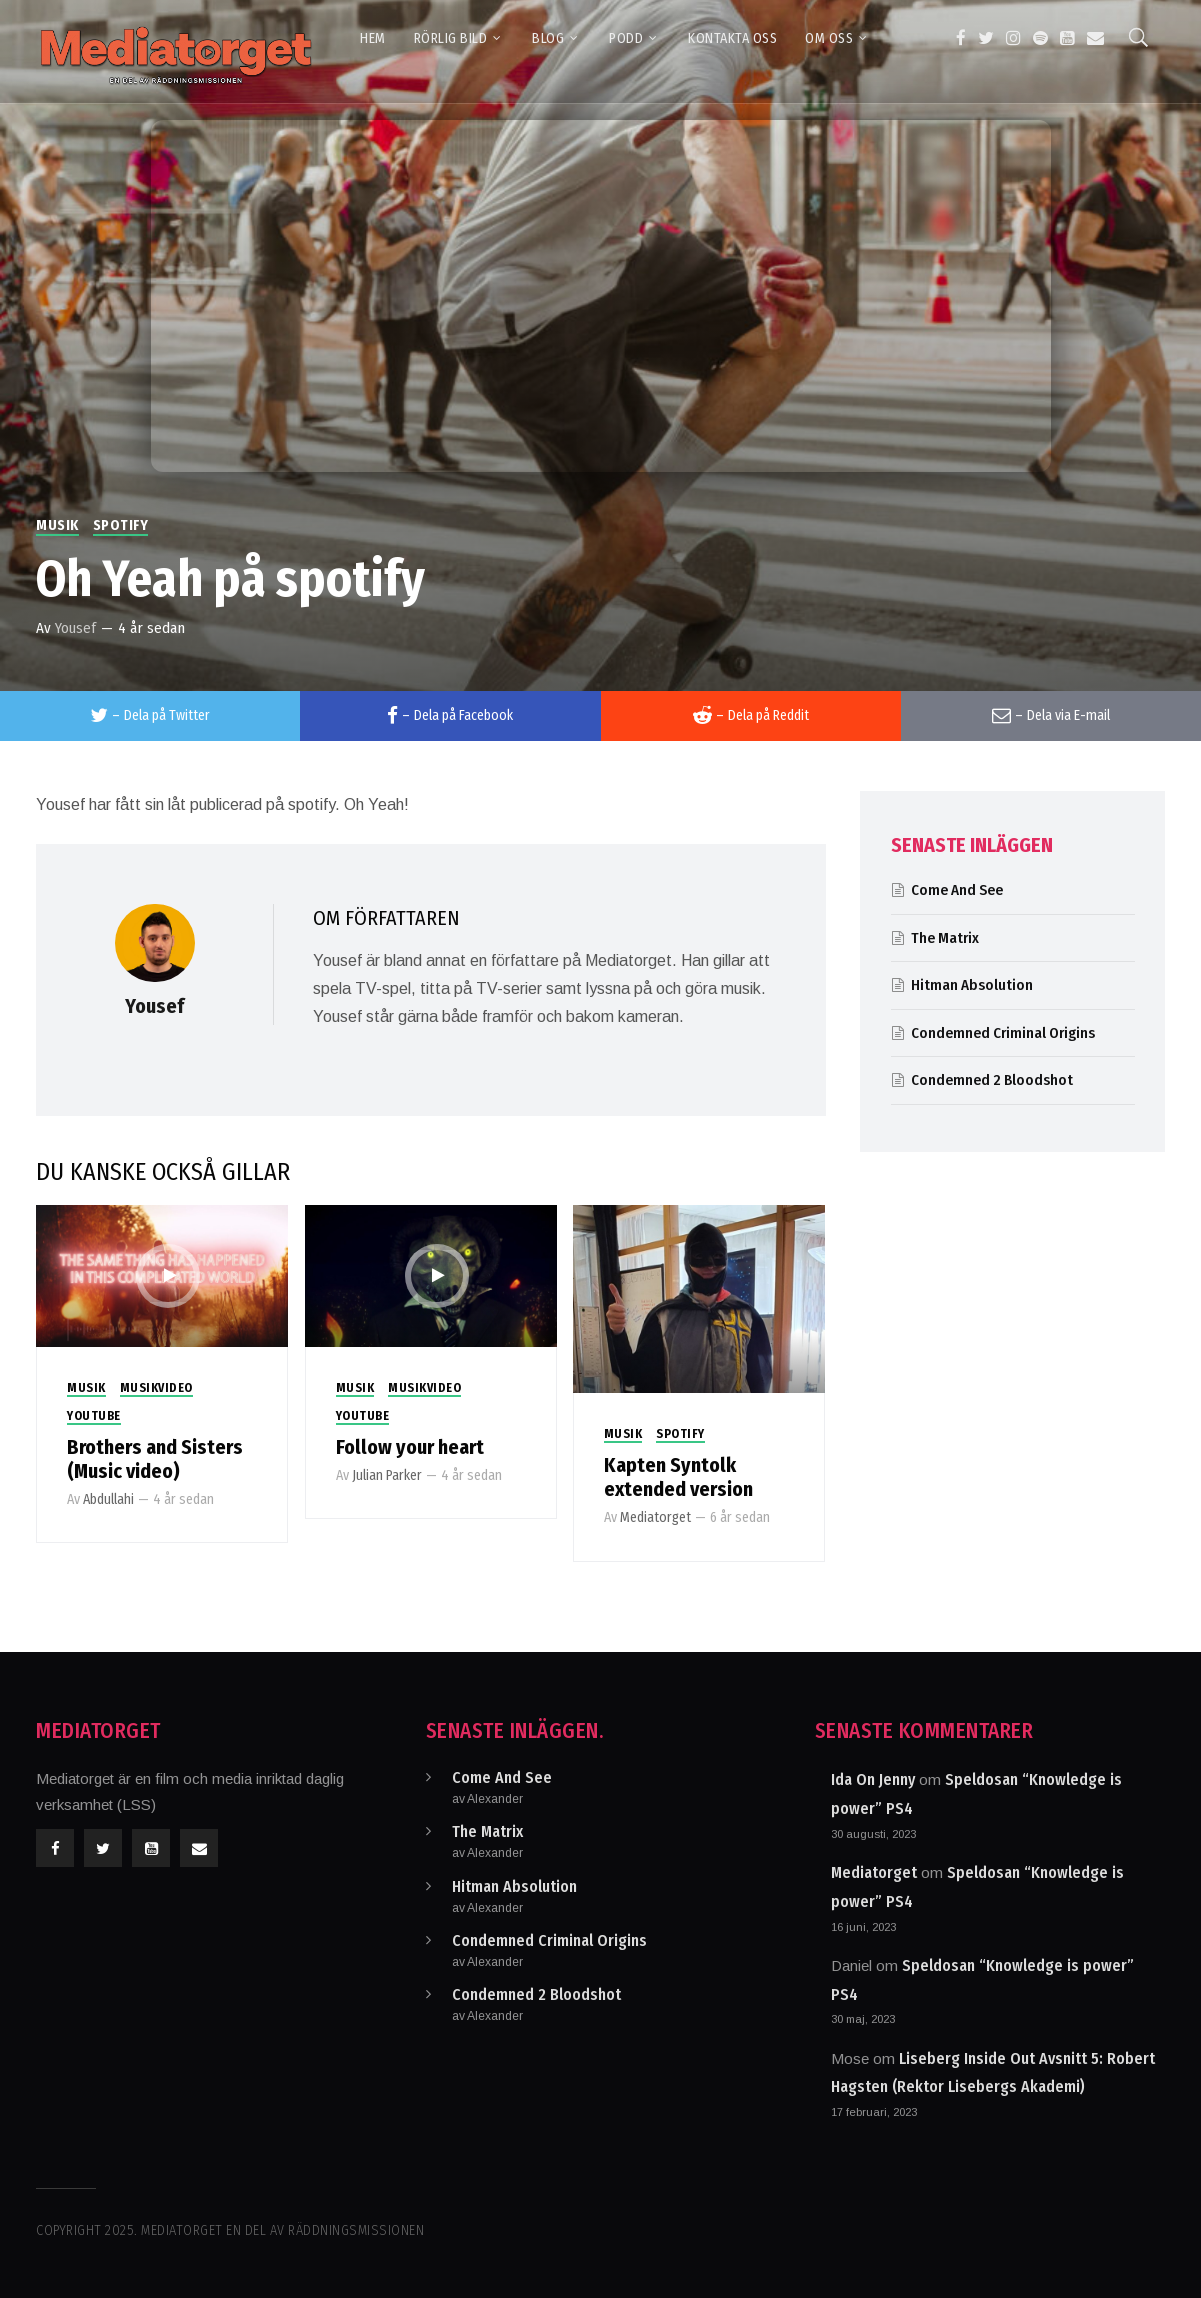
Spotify (121, 525)
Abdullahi (108, 1499)
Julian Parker (387, 1475)
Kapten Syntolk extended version (678, 1477)
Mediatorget (655, 1517)
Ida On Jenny (873, 1779)
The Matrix (945, 938)
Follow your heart (410, 1447)
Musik (57, 525)
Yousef (75, 628)
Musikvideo (156, 1388)
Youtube (94, 1416)
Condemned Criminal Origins (1003, 1033)
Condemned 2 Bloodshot (992, 1080)
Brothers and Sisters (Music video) (155, 1459)
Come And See (957, 890)
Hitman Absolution (972, 985)
